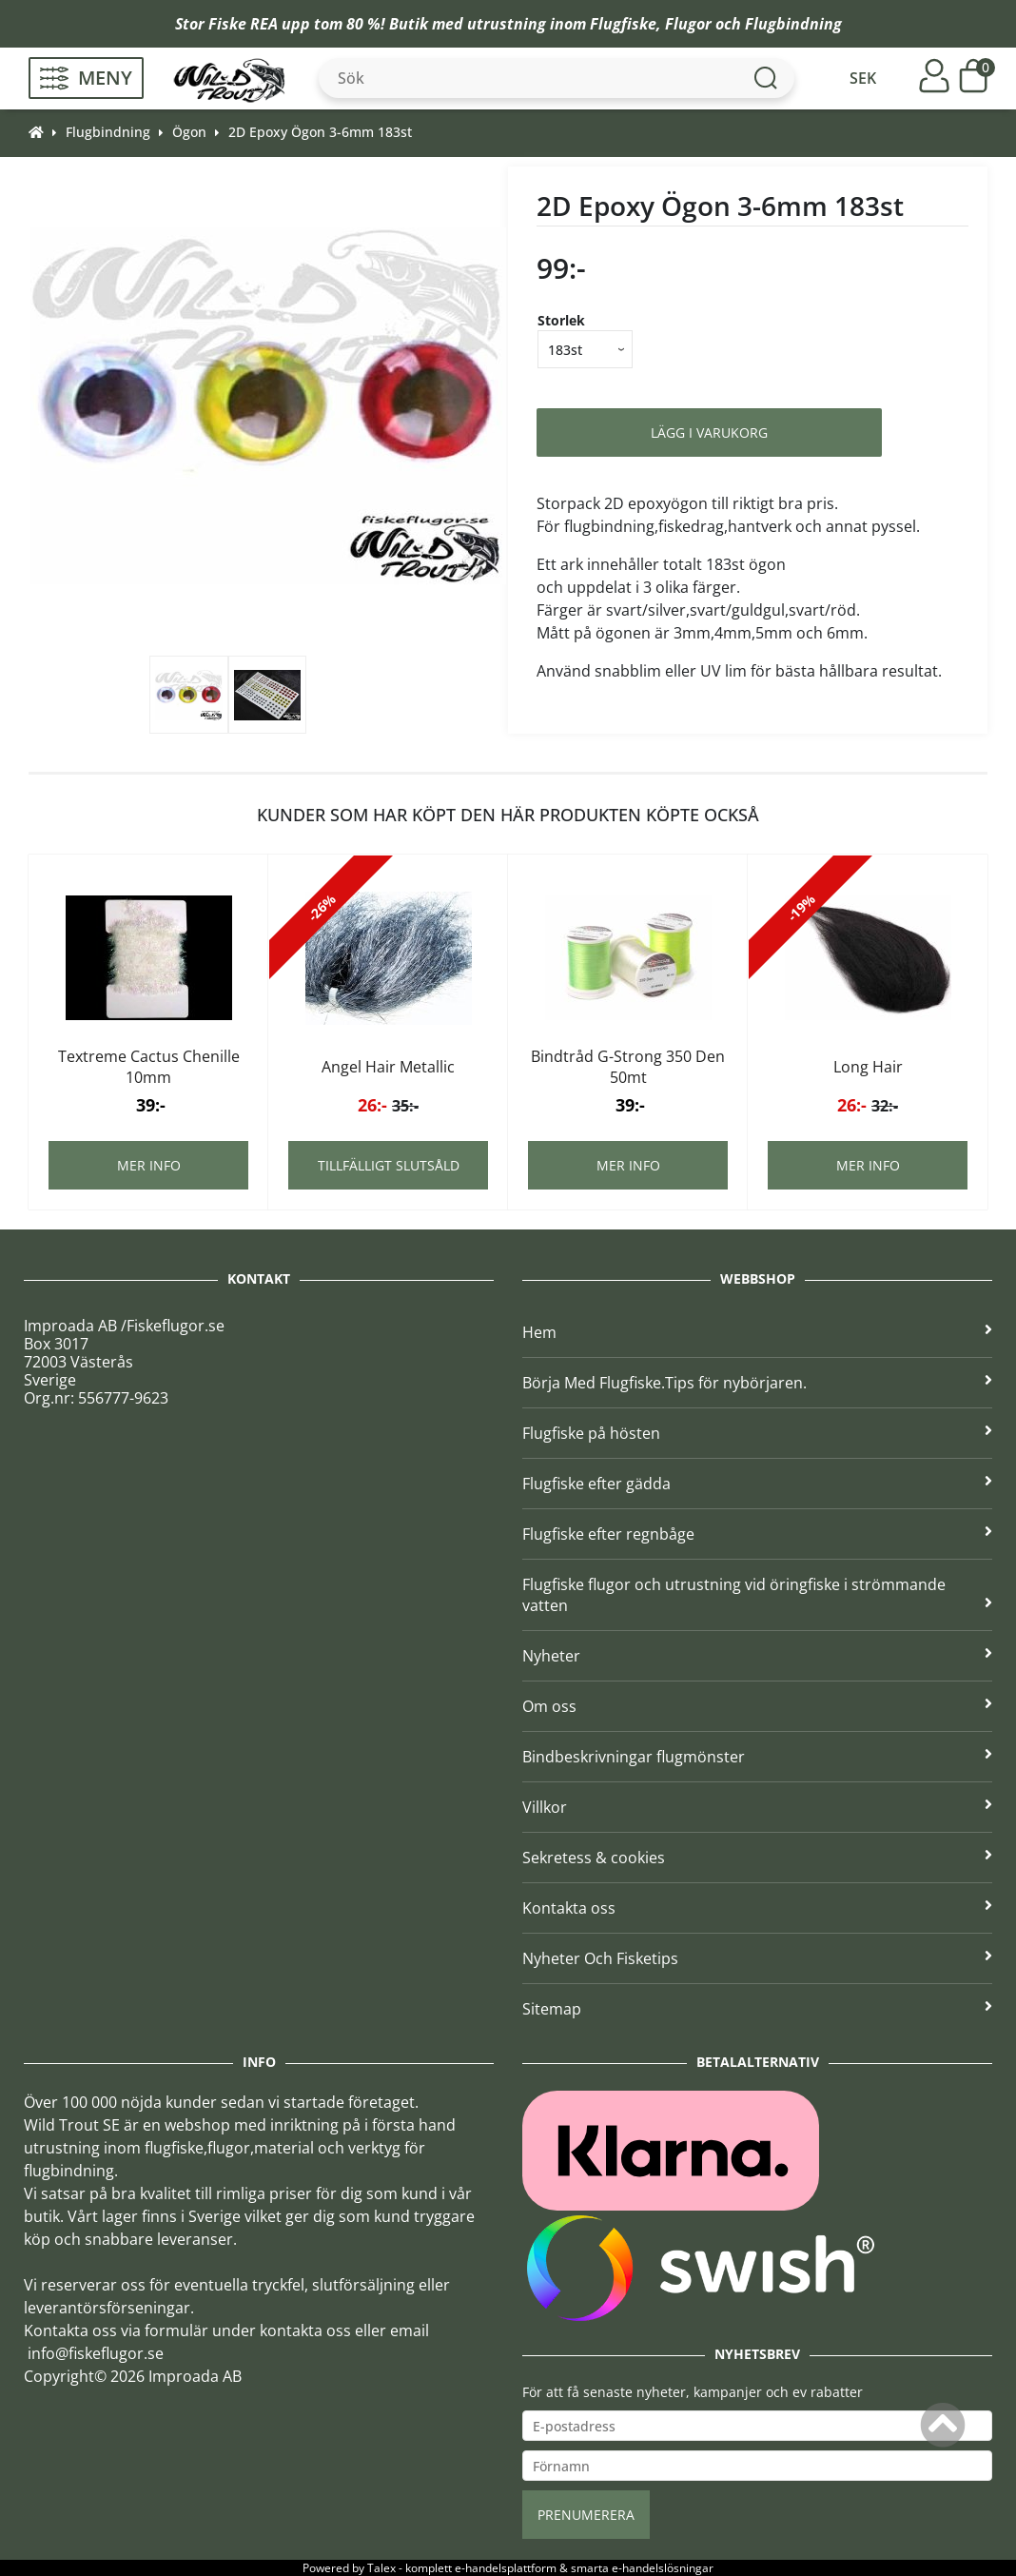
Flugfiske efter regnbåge (757, 1534)
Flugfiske (623, 23)
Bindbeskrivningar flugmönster (757, 1756)
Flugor (688, 23)
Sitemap (757, 2008)
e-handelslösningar (662, 2568)
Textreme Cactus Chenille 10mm (149, 1067)
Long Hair (868, 1066)
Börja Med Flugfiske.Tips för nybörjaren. (757, 1382)
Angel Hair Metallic (388, 1066)
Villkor (757, 1807)
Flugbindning (793, 23)
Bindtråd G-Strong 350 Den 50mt (628, 1067)
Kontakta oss (757, 1908)
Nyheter (757, 1655)
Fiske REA (243, 23)
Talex (381, 2568)
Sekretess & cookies (757, 1857)
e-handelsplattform (506, 2568)
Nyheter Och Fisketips (757, 1958)
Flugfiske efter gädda (757, 1483)
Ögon (189, 132)
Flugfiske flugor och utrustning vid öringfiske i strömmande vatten (757, 1595)
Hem (757, 1332)
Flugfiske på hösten (757, 1433)
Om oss (757, 1706)
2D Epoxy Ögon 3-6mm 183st (320, 132)
